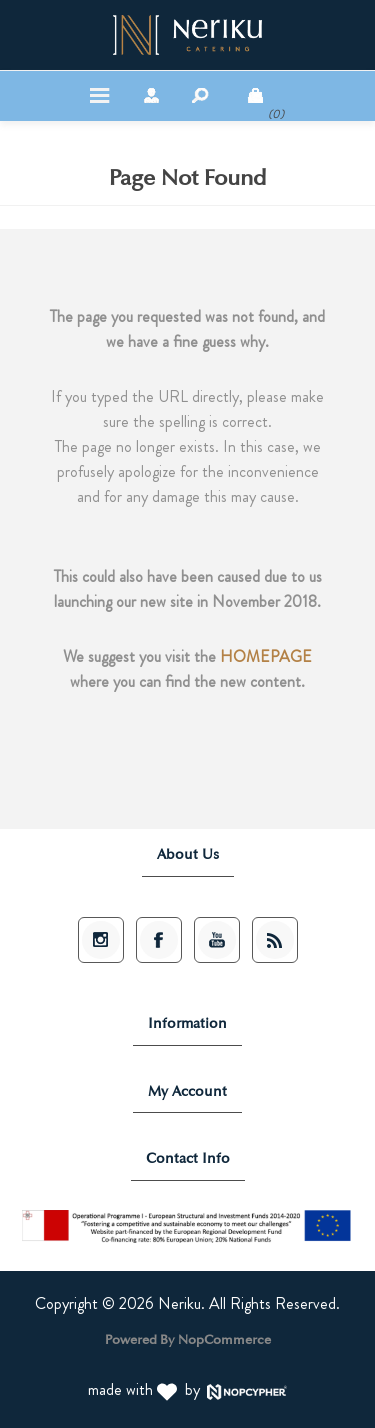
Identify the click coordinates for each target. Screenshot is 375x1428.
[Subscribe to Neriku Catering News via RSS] (275, 940)
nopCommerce (224, 1337)
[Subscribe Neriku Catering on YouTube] (217, 940)
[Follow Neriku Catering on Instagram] (101, 940)
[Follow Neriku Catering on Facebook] (159, 940)
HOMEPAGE (266, 656)
